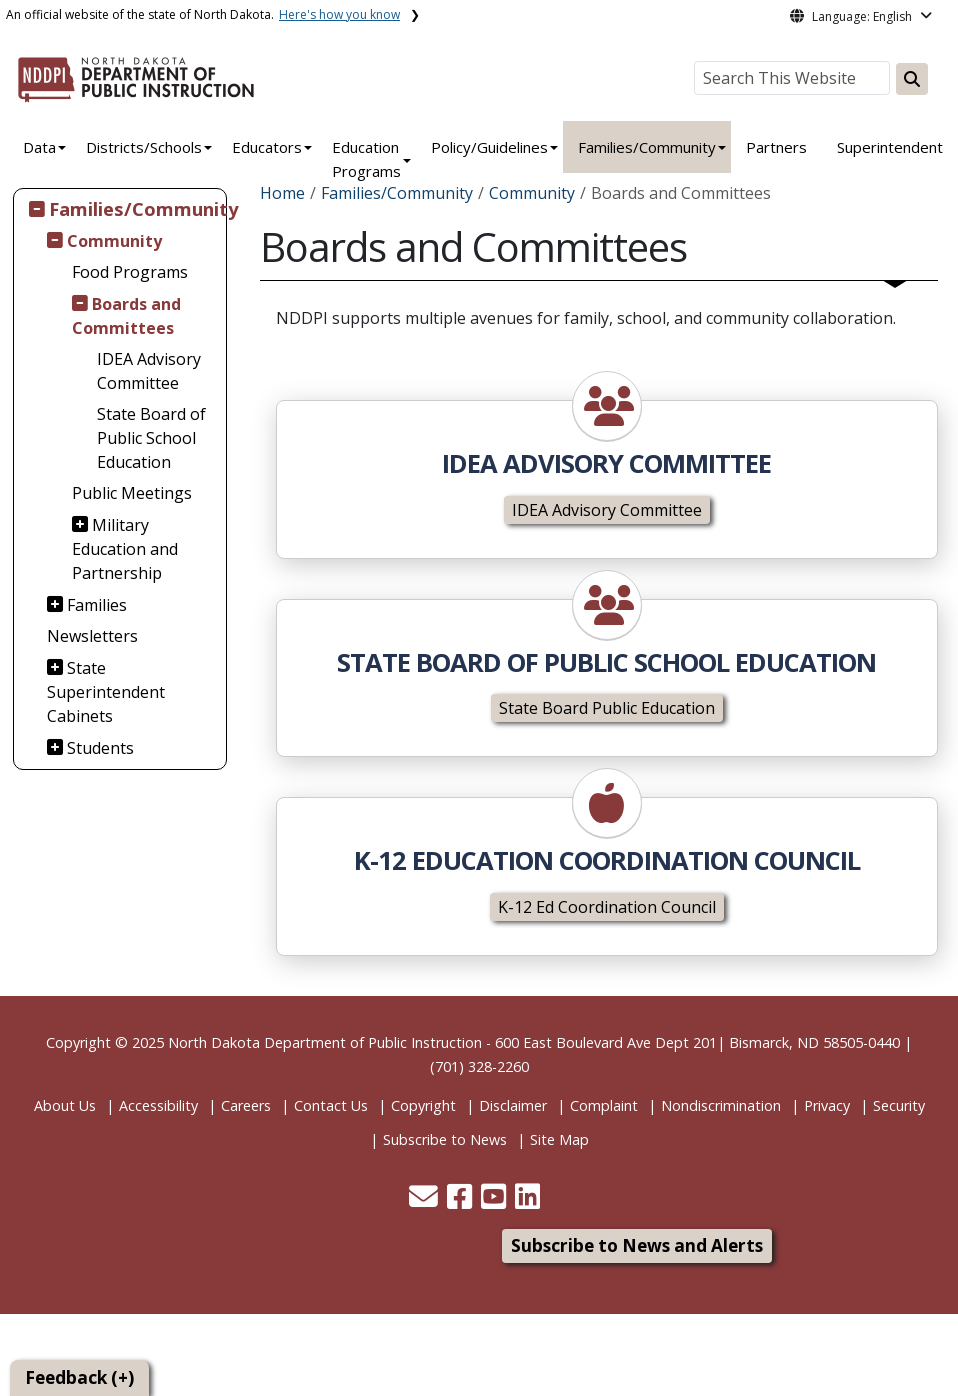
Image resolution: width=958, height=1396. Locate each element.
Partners (776, 147)
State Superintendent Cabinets (106, 692)
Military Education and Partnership (125, 549)
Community (114, 241)
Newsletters (92, 636)
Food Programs (130, 272)
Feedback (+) (79, 1377)
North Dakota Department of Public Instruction (325, 1042)
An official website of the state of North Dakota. (203, 14)
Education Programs (366, 159)
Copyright (423, 1105)
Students (100, 748)
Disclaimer (513, 1105)
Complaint (604, 1105)
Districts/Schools (144, 147)
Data (39, 147)
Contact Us (331, 1105)
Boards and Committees (127, 316)
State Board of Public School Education (151, 438)
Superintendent (890, 147)
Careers (246, 1105)
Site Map (559, 1139)
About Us (65, 1105)
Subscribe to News (445, 1139)
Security (899, 1105)
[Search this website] (912, 79)
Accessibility (158, 1105)
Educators (267, 147)
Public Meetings (132, 493)
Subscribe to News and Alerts (637, 1245)
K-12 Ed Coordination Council (607, 907)
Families (97, 605)
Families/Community (647, 147)
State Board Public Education (607, 708)
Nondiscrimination (721, 1105)
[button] (425, 1201)
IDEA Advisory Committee (149, 371)
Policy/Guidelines (489, 147)
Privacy (827, 1105)
